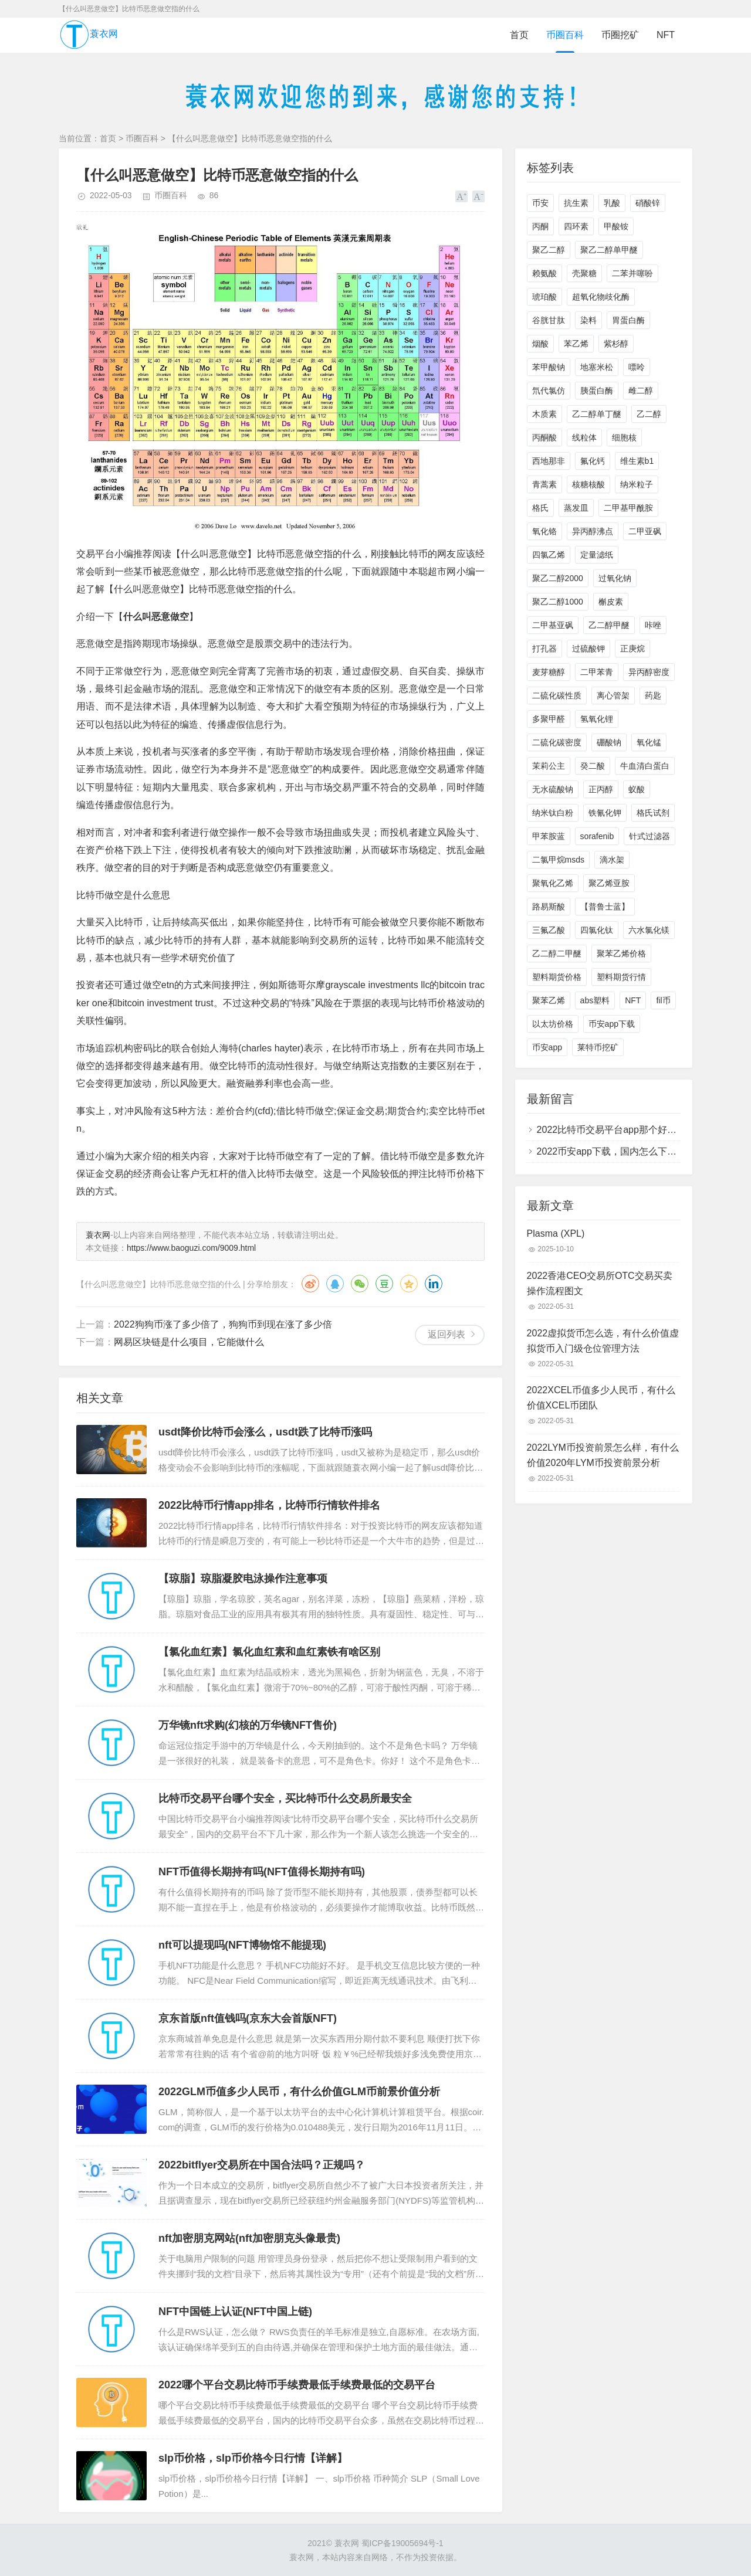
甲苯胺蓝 (548, 836)
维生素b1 (637, 461)
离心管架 (613, 695)
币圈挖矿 (620, 35)
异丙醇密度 (648, 672)
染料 (588, 320)
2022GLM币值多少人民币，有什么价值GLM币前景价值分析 (299, 2092)
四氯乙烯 (548, 554)
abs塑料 (595, 1000)
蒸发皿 (576, 508)
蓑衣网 (88, 35)
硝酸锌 (647, 203)
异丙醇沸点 (592, 531)
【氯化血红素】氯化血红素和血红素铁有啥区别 (269, 1652)
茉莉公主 (548, 766)
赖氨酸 (544, 273)
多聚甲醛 (548, 719)
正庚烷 (632, 648)
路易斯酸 (548, 906)
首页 (519, 35)
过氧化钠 (614, 578)
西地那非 (548, 461)
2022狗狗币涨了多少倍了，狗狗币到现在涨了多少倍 (223, 1324)
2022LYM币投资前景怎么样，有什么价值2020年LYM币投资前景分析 (603, 1455)
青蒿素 (544, 484)
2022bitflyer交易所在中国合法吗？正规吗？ (261, 2165)
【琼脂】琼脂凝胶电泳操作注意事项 (242, 1578)
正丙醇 (600, 789)
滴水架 (612, 859)
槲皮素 (610, 601)
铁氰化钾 (604, 812)
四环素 (576, 226)
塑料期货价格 (556, 977)
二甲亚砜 (644, 531)
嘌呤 (636, 367)
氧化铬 (544, 531)
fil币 (663, 1000)
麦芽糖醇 (548, 672)
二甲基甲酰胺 (628, 508)
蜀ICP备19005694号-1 (402, 2543)
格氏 (540, 508)
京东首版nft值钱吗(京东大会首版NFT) (247, 2018)
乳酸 (612, 203)
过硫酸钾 (588, 648)
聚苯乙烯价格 (621, 953)
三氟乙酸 (548, 930)
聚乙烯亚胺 (609, 883)
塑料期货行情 (621, 977)
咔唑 (653, 625)
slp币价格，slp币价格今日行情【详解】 (252, 2458)
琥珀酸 (544, 296)
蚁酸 (636, 789)
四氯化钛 (596, 930)
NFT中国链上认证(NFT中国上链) (235, 2311)
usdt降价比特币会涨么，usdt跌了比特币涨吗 (265, 1432)
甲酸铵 (616, 226)
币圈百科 (565, 35)
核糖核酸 (588, 484)
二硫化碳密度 (556, 742)
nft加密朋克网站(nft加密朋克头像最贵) (249, 2238)
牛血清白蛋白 (644, 766)
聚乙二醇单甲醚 (609, 249)
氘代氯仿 (548, 390)
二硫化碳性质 (556, 695)
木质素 (544, 414)
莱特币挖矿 (597, 1047)
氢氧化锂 (596, 719)
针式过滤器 (649, 836)
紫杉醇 (616, 343)
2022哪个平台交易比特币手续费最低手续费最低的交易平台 (296, 2385)
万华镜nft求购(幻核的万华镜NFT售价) (247, 1725)
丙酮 (540, 226)
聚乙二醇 (548, 249)
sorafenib (597, 836)
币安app (547, 1047)
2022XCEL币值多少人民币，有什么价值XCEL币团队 (601, 1397)
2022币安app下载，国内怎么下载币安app (624, 1151)
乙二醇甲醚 (609, 625)
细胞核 (624, 437)
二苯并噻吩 (632, 273)
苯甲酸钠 (548, 367)
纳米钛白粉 (552, 812)
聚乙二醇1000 (557, 601)
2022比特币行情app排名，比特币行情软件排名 (269, 1505)
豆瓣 (384, 1283)
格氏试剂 (653, 812)
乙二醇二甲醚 (556, 953)
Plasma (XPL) (556, 1233)
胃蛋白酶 (628, 320)
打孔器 (544, 648)
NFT (666, 35)
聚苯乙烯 (548, 1000)
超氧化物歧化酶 (601, 296)
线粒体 (584, 437)
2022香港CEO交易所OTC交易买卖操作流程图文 (599, 1283)
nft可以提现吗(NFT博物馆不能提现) (242, 1945)
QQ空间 (409, 1283)
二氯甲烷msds (558, 859)
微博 (310, 1283)
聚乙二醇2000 (557, 578)
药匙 (653, 695)
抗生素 (576, 203)
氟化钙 (592, 461)
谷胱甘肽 (548, 320)
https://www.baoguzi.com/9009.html (191, 1248)
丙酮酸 (544, 437)
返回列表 (446, 1334)
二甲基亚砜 (552, 625)
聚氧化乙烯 (552, 883)
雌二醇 (640, 390)
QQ (335, 1283)
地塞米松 (596, 367)
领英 (433, 1283)
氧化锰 (649, 742)
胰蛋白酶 (596, 390)
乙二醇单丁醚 (596, 414)
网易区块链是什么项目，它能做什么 (189, 1342)
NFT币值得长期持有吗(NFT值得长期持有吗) (261, 1872)
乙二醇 (649, 414)
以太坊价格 (552, 1024)
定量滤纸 (596, 554)
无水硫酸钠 (552, 789)
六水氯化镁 (648, 930)
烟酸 (540, 343)
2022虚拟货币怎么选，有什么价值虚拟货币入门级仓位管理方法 (603, 1340)
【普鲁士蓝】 (605, 906)
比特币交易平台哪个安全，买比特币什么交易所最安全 (285, 1798)
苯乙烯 (576, 343)
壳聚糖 (584, 273)
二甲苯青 (596, 672)
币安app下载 (611, 1024)
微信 (359, 1283)
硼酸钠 (609, 742)
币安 (540, 203)
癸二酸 (592, 766)
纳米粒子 (636, 484)
